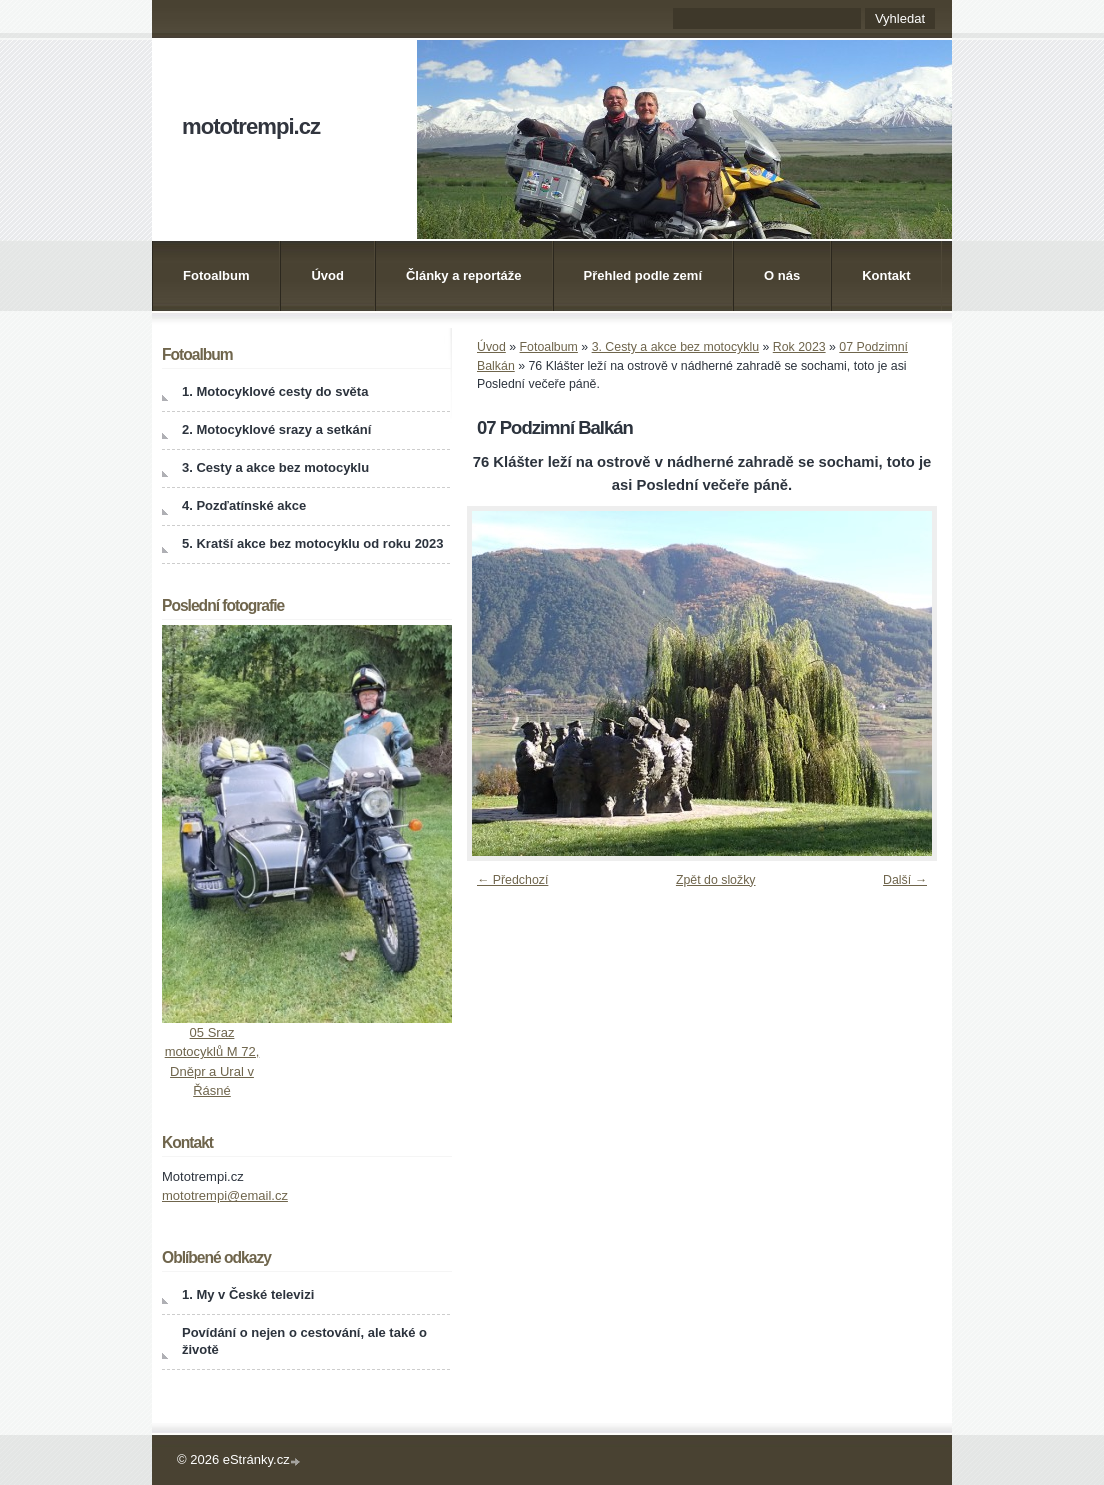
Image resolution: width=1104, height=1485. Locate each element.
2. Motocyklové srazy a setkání (276, 429)
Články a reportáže (464, 275)
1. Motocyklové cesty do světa (275, 391)
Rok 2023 (799, 347)
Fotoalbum (216, 275)
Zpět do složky (716, 880)
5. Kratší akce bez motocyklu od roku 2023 (313, 543)
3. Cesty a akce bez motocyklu (675, 347)
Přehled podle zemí (643, 275)
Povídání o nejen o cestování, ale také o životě (304, 1341)
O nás (782, 275)
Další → (905, 880)
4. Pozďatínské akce (244, 505)
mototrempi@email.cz (225, 1195)
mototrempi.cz (251, 126)
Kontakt (886, 275)
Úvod (327, 275)
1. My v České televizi (248, 1294)
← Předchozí (512, 880)
